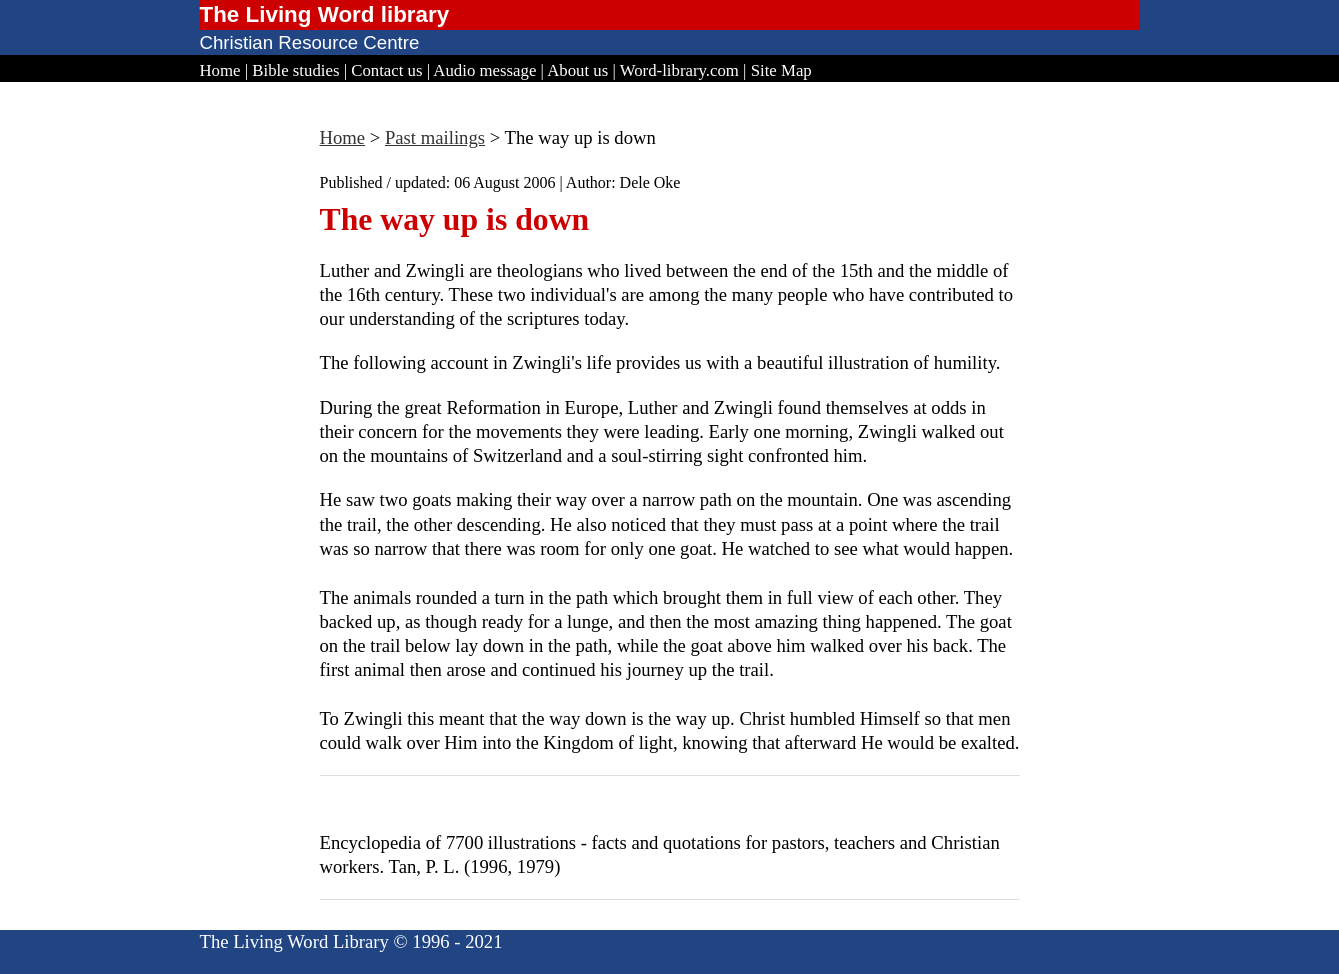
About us (577, 70)
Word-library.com (679, 70)
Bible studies (295, 70)
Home (220, 70)
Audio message (484, 70)
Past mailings (435, 137)
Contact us (386, 70)
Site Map (781, 70)
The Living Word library (325, 14)
